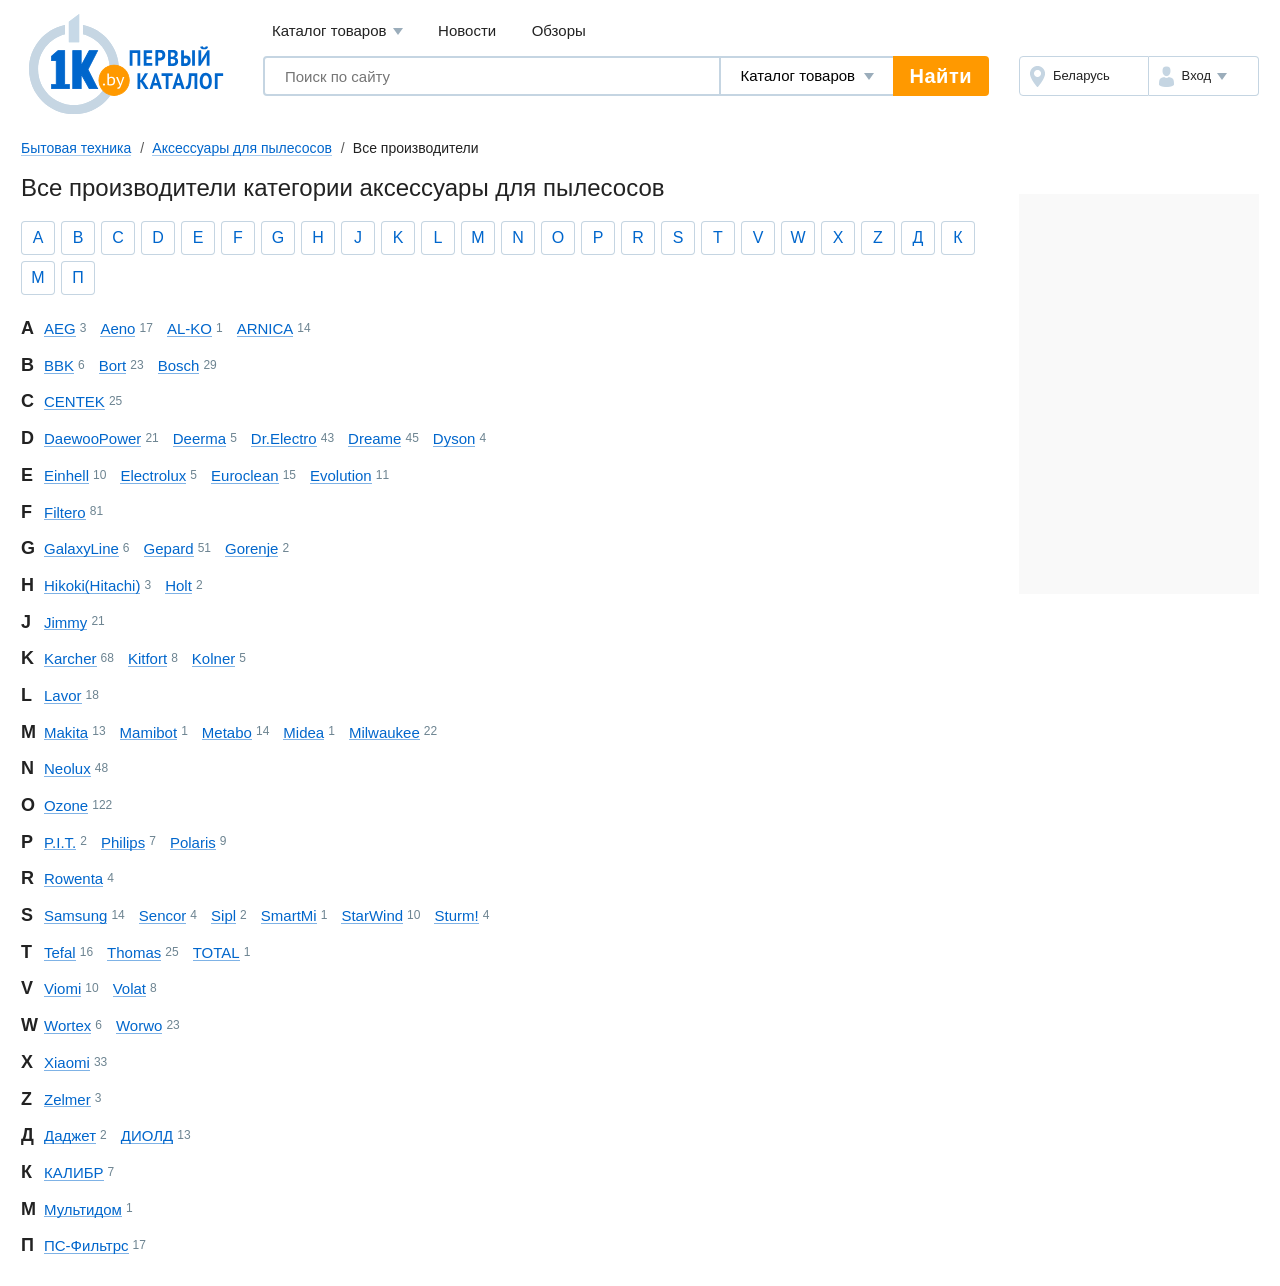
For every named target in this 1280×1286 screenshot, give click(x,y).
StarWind (372, 915)
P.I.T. (60, 842)
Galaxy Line (81, 548)
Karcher (70, 658)
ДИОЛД (147, 1135)
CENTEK (74, 401)
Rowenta (73, 878)
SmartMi (289, 915)
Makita (66, 732)
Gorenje (251, 548)
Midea (303, 732)
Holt (178, 585)
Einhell (66, 475)
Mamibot (149, 732)
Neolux (67, 768)
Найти (941, 76)
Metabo (227, 732)
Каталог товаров (337, 31)
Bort (113, 365)
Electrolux (153, 475)
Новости (467, 30)
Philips (123, 842)
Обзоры (559, 30)
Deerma (199, 438)
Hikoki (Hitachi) (92, 585)
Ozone (66, 805)
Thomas (134, 952)
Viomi (62, 988)
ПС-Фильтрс (86, 1245)
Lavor (63, 695)
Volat (129, 988)
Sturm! (456, 915)
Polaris (193, 842)
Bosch (179, 365)
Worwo (139, 1025)
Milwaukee (384, 732)
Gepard (169, 548)
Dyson (454, 438)
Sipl (223, 915)
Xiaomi (67, 1062)
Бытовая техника (76, 148)
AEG (60, 328)
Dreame (374, 438)
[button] (1203, 76)
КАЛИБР (74, 1172)
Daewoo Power (92, 438)
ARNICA (265, 328)
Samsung (75, 915)
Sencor (163, 915)
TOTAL (216, 952)
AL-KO (189, 328)
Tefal (60, 952)
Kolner (213, 658)
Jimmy (65, 622)
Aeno (117, 328)
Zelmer (67, 1099)
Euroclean (245, 475)
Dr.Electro (284, 438)
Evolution (341, 475)
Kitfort (147, 658)
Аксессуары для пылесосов (242, 148)
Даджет (70, 1135)
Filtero (65, 512)
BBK (59, 365)
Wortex (67, 1025)
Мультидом (83, 1209)
